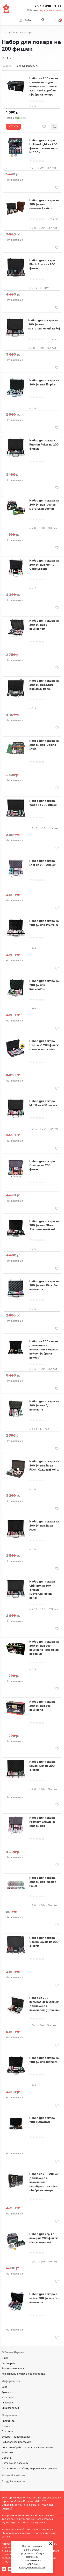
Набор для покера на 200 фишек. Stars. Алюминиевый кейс (44, 1225)
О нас (5, 2357)
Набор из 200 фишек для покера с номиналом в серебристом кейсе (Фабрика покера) (43, 2182)
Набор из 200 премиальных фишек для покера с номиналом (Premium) (44, 2004)
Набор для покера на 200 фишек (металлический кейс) (44, 324)
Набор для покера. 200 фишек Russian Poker (42, 1882)
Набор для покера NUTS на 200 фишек (43, 1103)
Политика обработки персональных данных (27, 2447)
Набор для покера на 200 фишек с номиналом (44, 624)
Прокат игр (8, 2420)
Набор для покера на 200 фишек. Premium (44, 923)
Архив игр (7, 2392)
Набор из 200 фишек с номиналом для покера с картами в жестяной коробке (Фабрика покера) (43, 86)
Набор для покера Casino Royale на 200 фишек (44, 1942)
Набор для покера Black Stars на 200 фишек (42, 264)
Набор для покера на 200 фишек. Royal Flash (44, 1525)
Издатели (7, 2397)
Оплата (6, 2426)
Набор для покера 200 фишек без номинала (42, 1705)
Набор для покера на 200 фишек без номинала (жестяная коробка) (44, 1647)
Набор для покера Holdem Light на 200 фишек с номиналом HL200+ (43, 146)
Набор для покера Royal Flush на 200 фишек (42, 1766)
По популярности (27, 66)
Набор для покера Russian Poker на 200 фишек (44, 444)
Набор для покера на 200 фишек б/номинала (44, 1405)
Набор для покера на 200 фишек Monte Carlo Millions (44, 564)
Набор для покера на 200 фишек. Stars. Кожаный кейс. (44, 684)
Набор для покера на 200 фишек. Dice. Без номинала (44, 1285)
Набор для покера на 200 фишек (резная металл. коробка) (44, 504)
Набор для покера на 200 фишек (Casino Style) (44, 745)
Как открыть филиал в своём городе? (24, 2373)
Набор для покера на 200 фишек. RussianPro (44, 985)
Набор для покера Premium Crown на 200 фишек (42, 1821)
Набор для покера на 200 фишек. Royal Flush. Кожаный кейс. (44, 1465)
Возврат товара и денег (16, 2436)
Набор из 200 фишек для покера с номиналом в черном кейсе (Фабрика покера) (43, 1349)
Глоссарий (8, 2402)
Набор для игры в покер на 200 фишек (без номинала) (43, 2238)
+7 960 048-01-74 (47, 6)
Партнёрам (8, 2363)
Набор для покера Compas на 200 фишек (42, 1165)
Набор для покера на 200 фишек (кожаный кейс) (44, 204)
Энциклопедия (10, 2407)
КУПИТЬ (14, 126)
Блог (4, 2386)
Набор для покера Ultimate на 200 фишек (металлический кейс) (42, 1589)
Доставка (7, 2431)
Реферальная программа (16, 2441)
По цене (6, 65)
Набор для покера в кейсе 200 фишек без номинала (44, 2298)
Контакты (7, 2452)
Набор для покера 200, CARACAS (42, 2120)
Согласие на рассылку (15, 2462)
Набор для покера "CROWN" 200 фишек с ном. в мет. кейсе (44, 1045)
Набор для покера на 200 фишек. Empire (44, 382)
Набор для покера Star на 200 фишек (42, 863)
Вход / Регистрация (13, 2481)
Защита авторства (13, 2368)
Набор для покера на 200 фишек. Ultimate (44, 2060)
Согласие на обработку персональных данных (29, 2468)
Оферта (6, 2457)
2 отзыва (53, 218)
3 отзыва (52, 339)
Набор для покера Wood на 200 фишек (43, 803)
